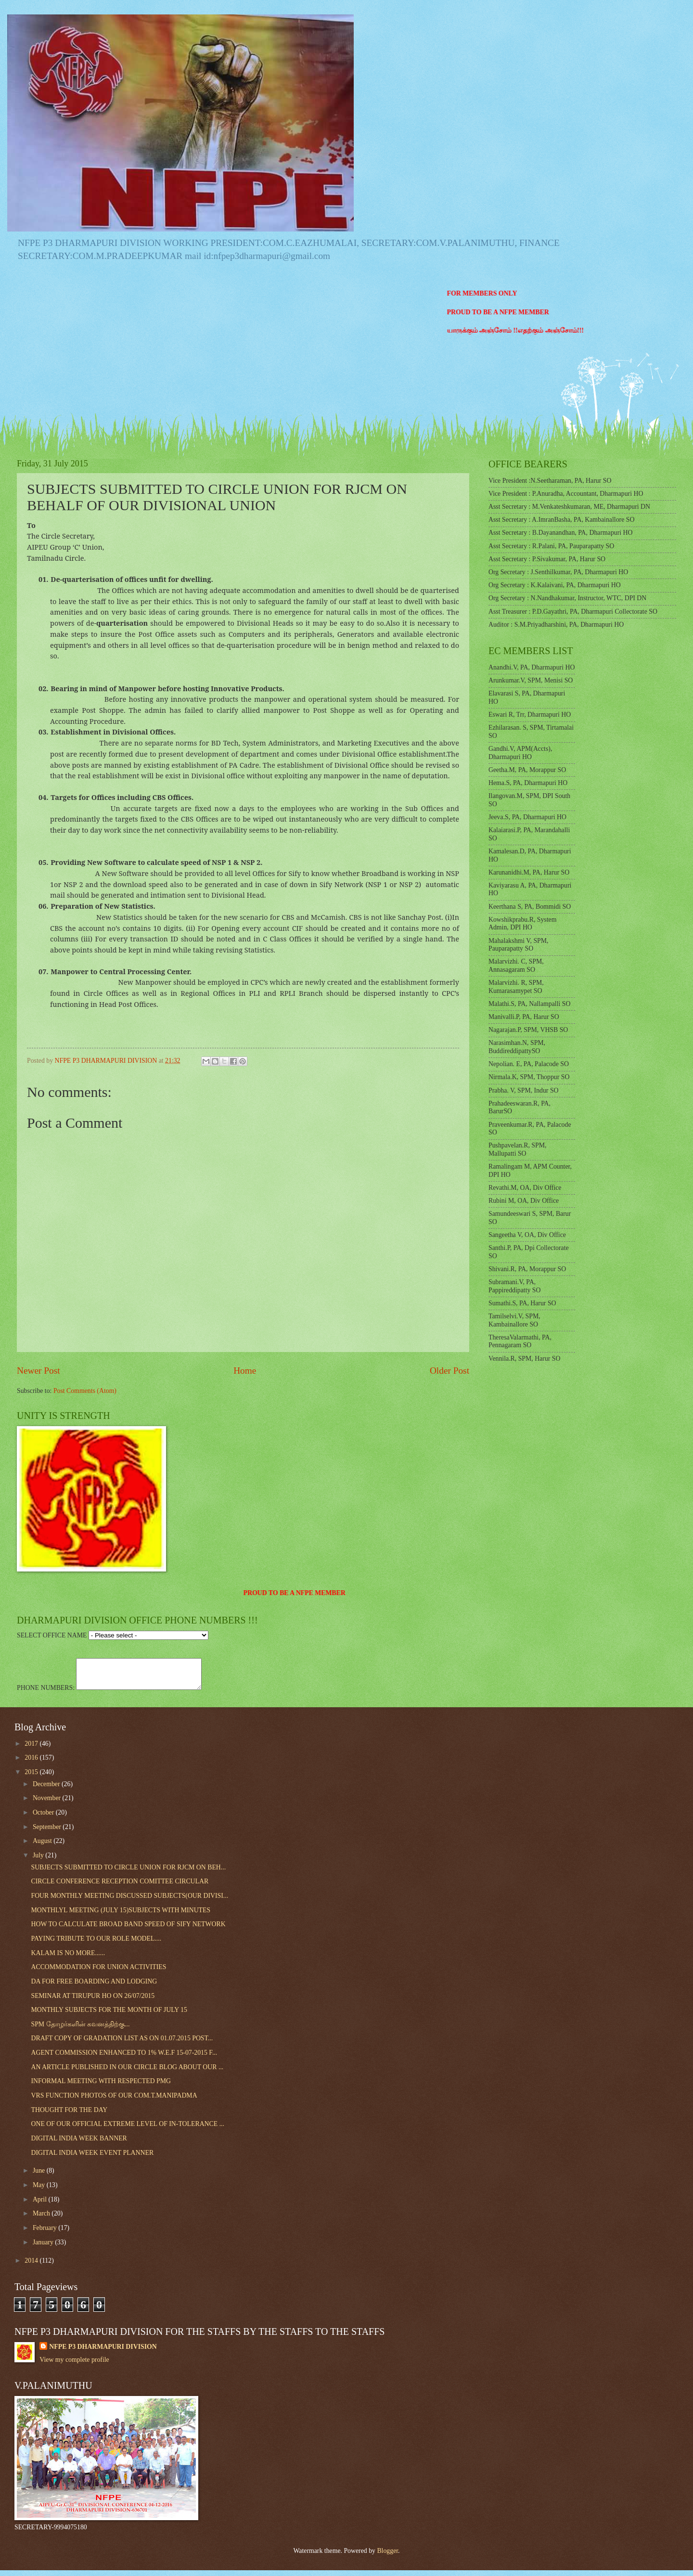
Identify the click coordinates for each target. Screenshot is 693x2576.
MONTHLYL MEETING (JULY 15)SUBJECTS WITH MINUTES (120, 1915)
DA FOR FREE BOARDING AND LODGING (94, 1987)
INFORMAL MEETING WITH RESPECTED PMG (101, 2086)
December (47, 1789)
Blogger (387, 2556)
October (44, 1818)
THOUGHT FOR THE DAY (69, 2115)
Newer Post (38, 1370)
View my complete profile (74, 2365)
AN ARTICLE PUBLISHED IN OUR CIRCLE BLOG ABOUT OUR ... (127, 2072)
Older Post (449, 1370)
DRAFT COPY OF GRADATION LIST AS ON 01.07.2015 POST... (122, 2044)
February (45, 2233)
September (48, 1832)
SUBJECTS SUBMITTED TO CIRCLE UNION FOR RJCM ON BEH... (128, 1873)
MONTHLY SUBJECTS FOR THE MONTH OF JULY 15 (109, 2015)
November (48, 1803)
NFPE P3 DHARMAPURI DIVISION (102, 2352)
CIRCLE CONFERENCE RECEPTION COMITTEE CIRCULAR (119, 1887)
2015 (32, 1777)
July (39, 1861)
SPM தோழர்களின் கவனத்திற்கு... (80, 2030)
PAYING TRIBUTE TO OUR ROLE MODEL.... (96, 1944)
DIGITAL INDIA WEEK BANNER (79, 2144)
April (41, 2205)
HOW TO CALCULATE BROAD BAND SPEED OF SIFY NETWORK (128, 1929)
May (40, 2190)
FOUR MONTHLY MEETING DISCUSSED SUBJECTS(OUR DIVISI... (129, 1901)
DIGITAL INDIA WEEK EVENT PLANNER (92, 2158)
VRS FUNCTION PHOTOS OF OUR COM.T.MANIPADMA (114, 2101)
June (40, 2176)
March (42, 2219)
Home (244, 1370)
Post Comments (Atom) (84, 1390)
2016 (32, 1763)
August (43, 1846)
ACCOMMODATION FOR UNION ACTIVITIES (98, 1972)
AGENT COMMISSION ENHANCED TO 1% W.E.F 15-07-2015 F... (124, 2058)
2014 (32, 2266)
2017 (32, 1749)
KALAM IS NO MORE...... (68, 1958)
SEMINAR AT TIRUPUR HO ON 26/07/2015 (92, 2001)
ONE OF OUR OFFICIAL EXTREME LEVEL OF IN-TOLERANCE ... (127, 2129)
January (44, 2248)
